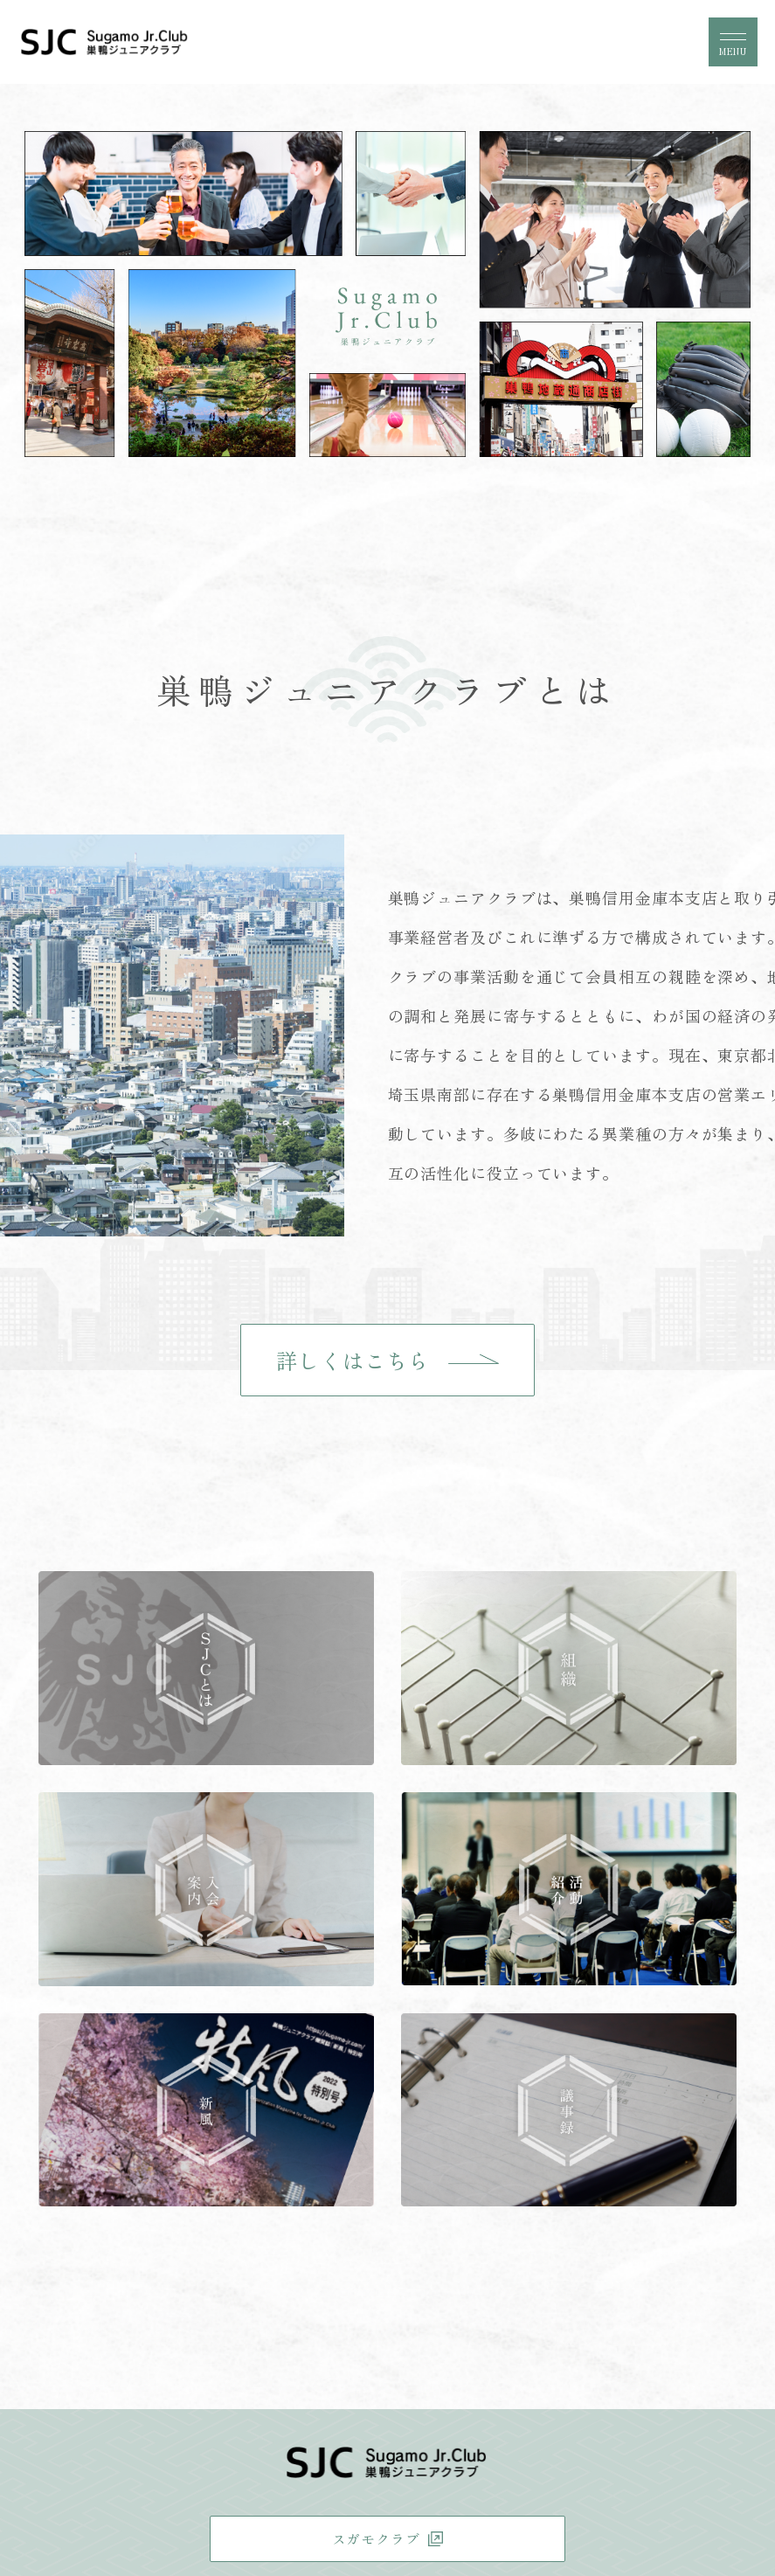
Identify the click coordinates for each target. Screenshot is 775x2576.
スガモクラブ (376, 2538)
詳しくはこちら (353, 1360)
